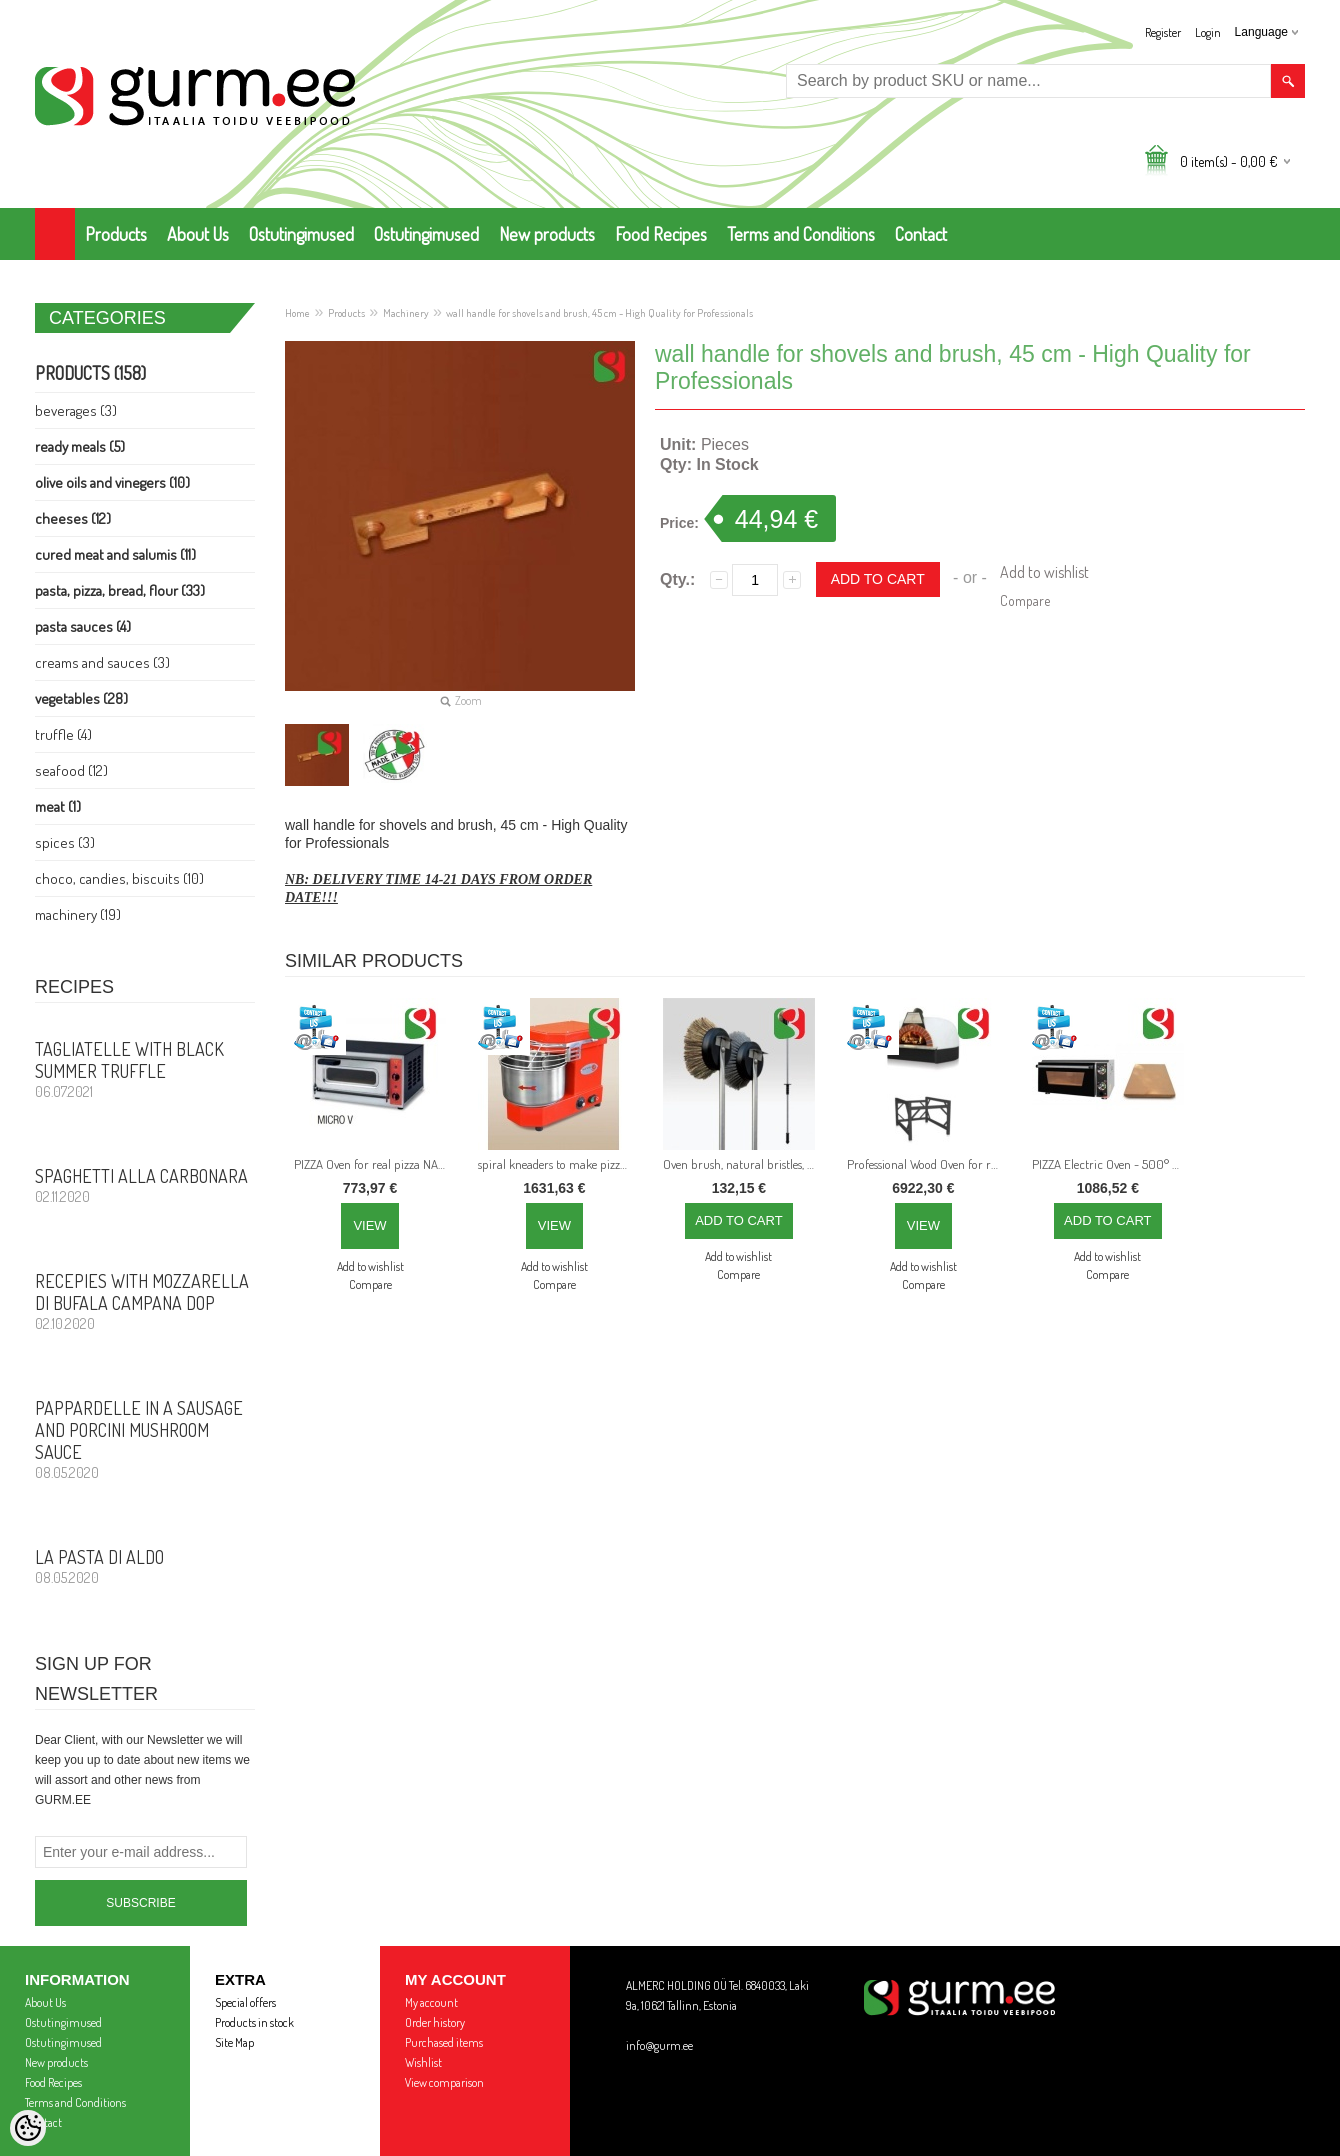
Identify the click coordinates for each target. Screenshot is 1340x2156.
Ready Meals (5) (80, 446)
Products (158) (90, 373)
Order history (435, 2022)
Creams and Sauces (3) (102, 662)
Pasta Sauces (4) (83, 626)
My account (431, 2002)
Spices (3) (65, 842)
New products (547, 234)
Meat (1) (58, 806)
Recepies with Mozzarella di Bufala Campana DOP (145, 1301)
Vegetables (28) (81, 698)
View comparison (444, 2082)
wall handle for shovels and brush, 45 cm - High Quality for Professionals (599, 313)
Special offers (245, 2002)
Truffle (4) (63, 734)
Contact (921, 234)
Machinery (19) (78, 914)
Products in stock (254, 2022)
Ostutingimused (301, 234)
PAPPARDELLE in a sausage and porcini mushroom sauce (145, 1439)
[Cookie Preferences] (28, 2128)
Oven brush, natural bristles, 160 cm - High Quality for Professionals (743, 1164)
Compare (1025, 600)
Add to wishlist (1044, 572)
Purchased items (444, 2042)
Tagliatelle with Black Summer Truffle (145, 1069)
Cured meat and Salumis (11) (115, 554)
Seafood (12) (71, 770)
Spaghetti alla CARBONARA (145, 1185)
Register (1163, 32)
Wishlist (423, 2062)
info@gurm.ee (659, 2045)
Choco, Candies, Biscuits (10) (119, 878)
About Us (198, 234)
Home (297, 313)
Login (1208, 32)
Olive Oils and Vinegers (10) (112, 482)
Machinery (406, 313)
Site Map (234, 2042)
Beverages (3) (76, 410)
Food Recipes (661, 234)
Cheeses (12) (73, 518)
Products (116, 234)
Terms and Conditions (801, 234)
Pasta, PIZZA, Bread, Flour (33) (120, 590)
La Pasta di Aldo (145, 1566)
